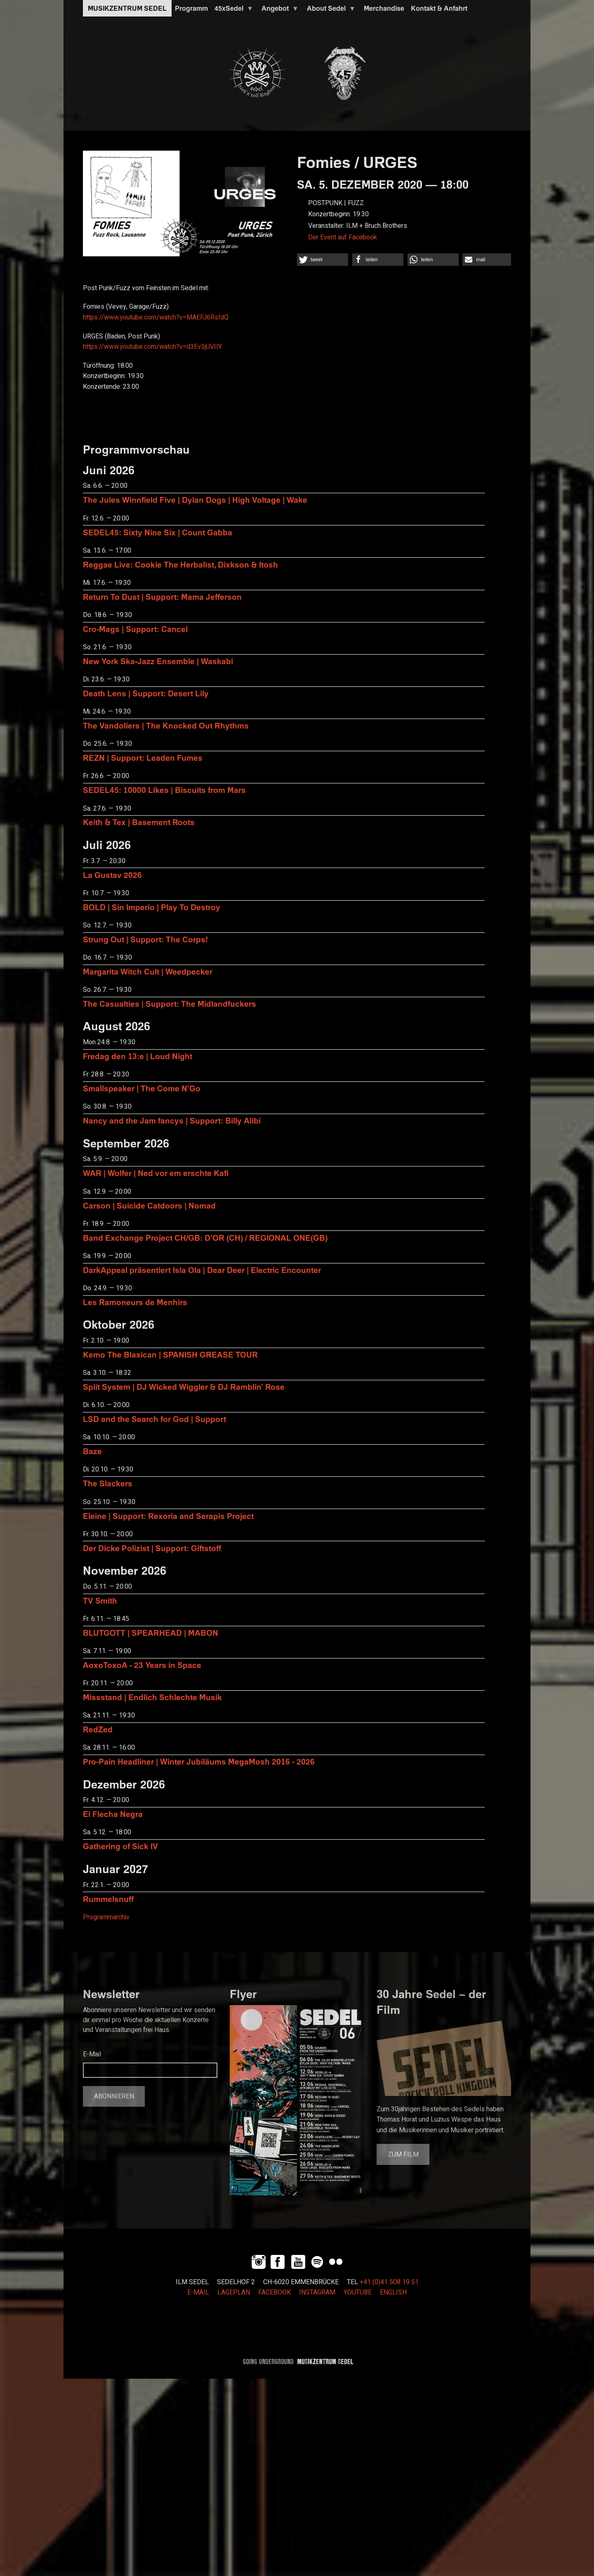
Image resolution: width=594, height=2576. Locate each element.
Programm (191, 8)
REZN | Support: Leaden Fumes (143, 757)
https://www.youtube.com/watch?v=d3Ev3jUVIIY (152, 347)
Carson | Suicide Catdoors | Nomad (149, 1205)
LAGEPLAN (233, 2292)
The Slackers (107, 1483)
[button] (322, 259)
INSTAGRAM (317, 2292)
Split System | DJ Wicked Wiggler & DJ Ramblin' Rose (184, 1386)
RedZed (98, 1729)
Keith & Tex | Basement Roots (139, 822)
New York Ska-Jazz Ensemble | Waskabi (158, 661)
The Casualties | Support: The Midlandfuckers (169, 1003)
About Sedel (330, 10)
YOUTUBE (358, 2292)
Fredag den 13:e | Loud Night (137, 1056)
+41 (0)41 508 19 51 (389, 2282)
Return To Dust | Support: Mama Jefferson (162, 596)
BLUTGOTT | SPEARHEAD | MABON (150, 1632)
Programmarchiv (106, 1917)
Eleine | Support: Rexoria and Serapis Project (168, 1516)
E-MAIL (198, 2292)
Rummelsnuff (108, 1899)
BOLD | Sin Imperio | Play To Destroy (151, 907)
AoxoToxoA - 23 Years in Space (142, 1665)
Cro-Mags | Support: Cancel (135, 629)
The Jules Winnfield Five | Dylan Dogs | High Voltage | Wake (195, 499)
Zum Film (403, 2155)
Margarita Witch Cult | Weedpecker (147, 971)
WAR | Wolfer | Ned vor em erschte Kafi (156, 1173)
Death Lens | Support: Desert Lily (146, 693)
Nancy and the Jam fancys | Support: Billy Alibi (172, 1120)
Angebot (278, 10)
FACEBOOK (274, 2292)
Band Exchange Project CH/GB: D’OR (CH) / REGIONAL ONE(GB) (205, 1237)
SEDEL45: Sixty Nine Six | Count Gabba (157, 532)
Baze (92, 1451)
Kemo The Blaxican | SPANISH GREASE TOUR (170, 1354)
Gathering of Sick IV (120, 1846)
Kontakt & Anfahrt (439, 8)
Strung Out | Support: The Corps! (145, 939)
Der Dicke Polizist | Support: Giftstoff (152, 1548)
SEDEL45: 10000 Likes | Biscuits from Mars (164, 790)
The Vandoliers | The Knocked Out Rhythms (166, 725)
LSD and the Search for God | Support (154, 1419)
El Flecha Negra (113, 1814)
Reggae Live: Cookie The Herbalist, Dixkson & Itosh (180, 564)
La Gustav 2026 (112, 875)
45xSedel (232, 10)
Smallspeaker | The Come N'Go (141, 1088)
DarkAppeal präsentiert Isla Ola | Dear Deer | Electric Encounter (202, 1270)
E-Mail (92, 2054)
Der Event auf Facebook (342, 237)
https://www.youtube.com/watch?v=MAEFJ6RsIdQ (156, 317)
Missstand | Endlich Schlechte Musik (152, 1697)
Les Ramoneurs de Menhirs (135, 1302)
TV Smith (100, 1600)
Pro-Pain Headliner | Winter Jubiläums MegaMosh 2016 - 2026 (199, 1761)
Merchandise (384, 8)
